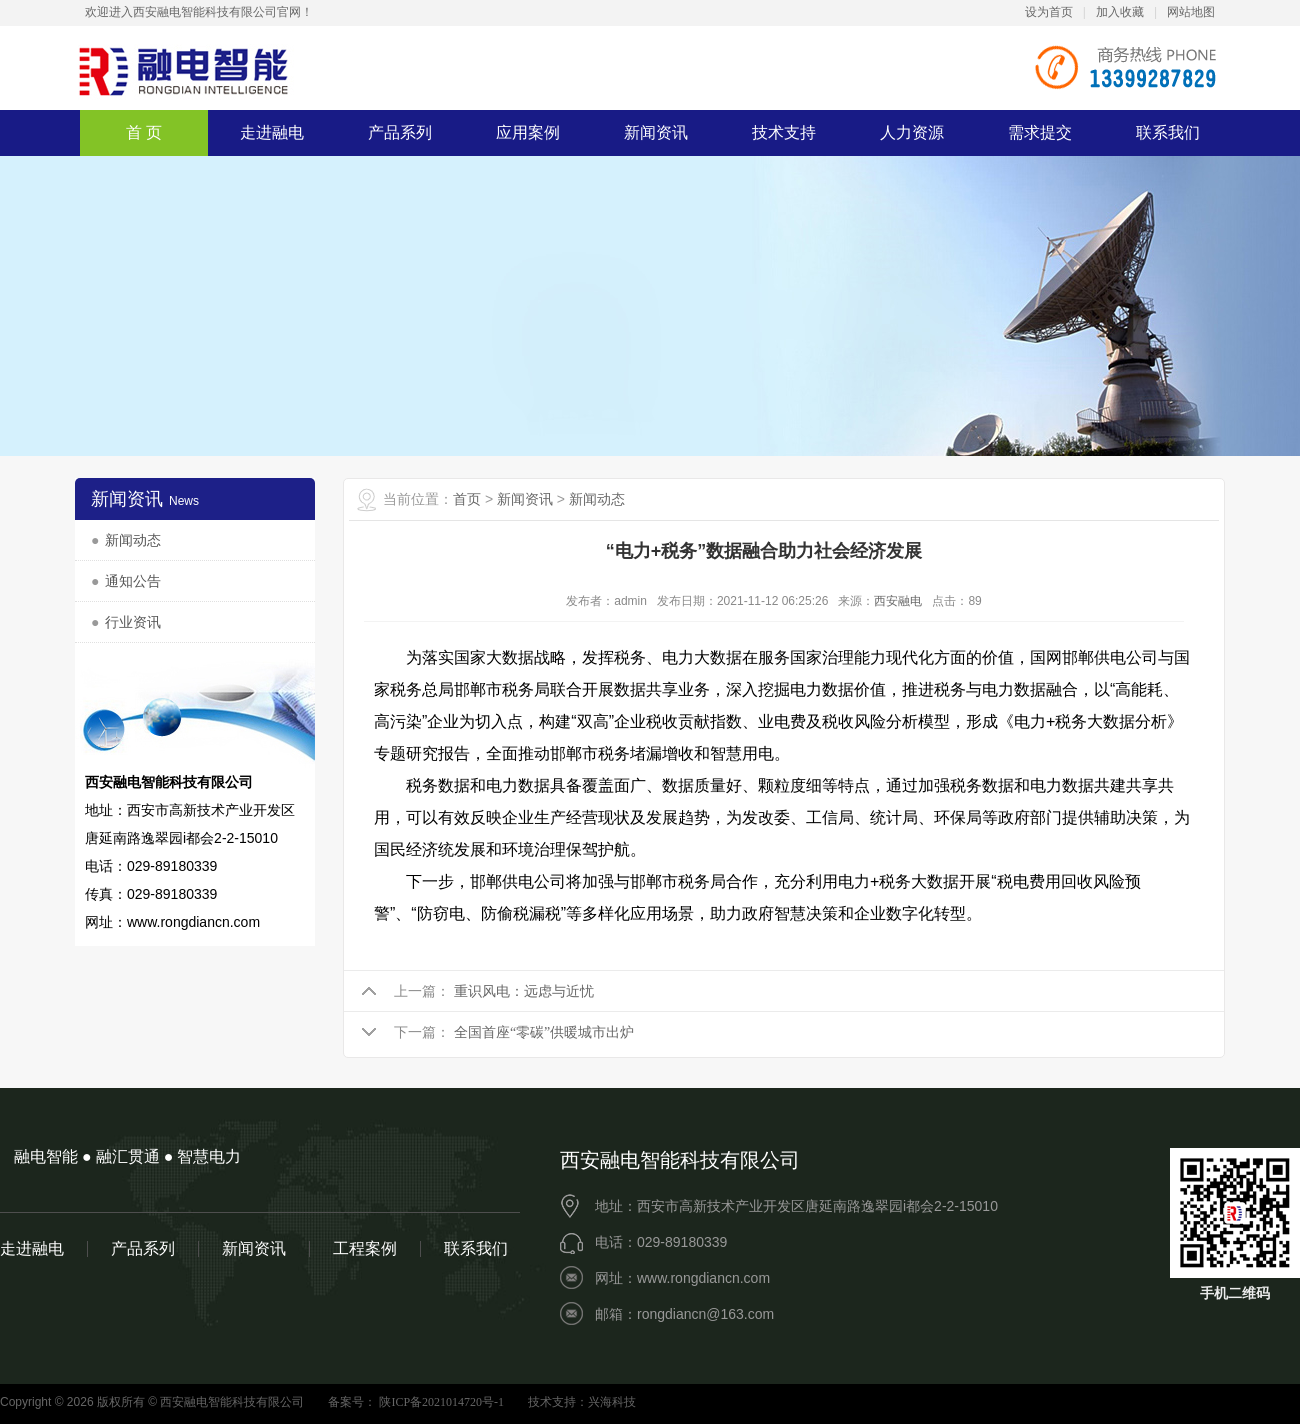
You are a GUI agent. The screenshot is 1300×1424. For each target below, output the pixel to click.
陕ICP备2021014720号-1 (440, 1402)
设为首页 (1049, 12)
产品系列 (400, 132)
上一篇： (422, 991)
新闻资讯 (656, 132)
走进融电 (272, 132)
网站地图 (1191, 12)
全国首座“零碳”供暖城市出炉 (544, 1032)
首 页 (144, 132)
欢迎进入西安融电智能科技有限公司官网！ (199, 12)
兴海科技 (612, 1402)
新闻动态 (133, 540)
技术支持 (784, 132)
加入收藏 (1120, 12)
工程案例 (365, 1249)
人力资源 (912, 132)
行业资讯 (133, 622)
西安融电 (898, 601)
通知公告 (133, 581)
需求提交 (1040, 132)
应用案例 (528, 132)
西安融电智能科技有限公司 (185, 70)
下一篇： (422, 1032)
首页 (467, 499)
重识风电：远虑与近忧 (524, 991)
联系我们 (1168, 132)
